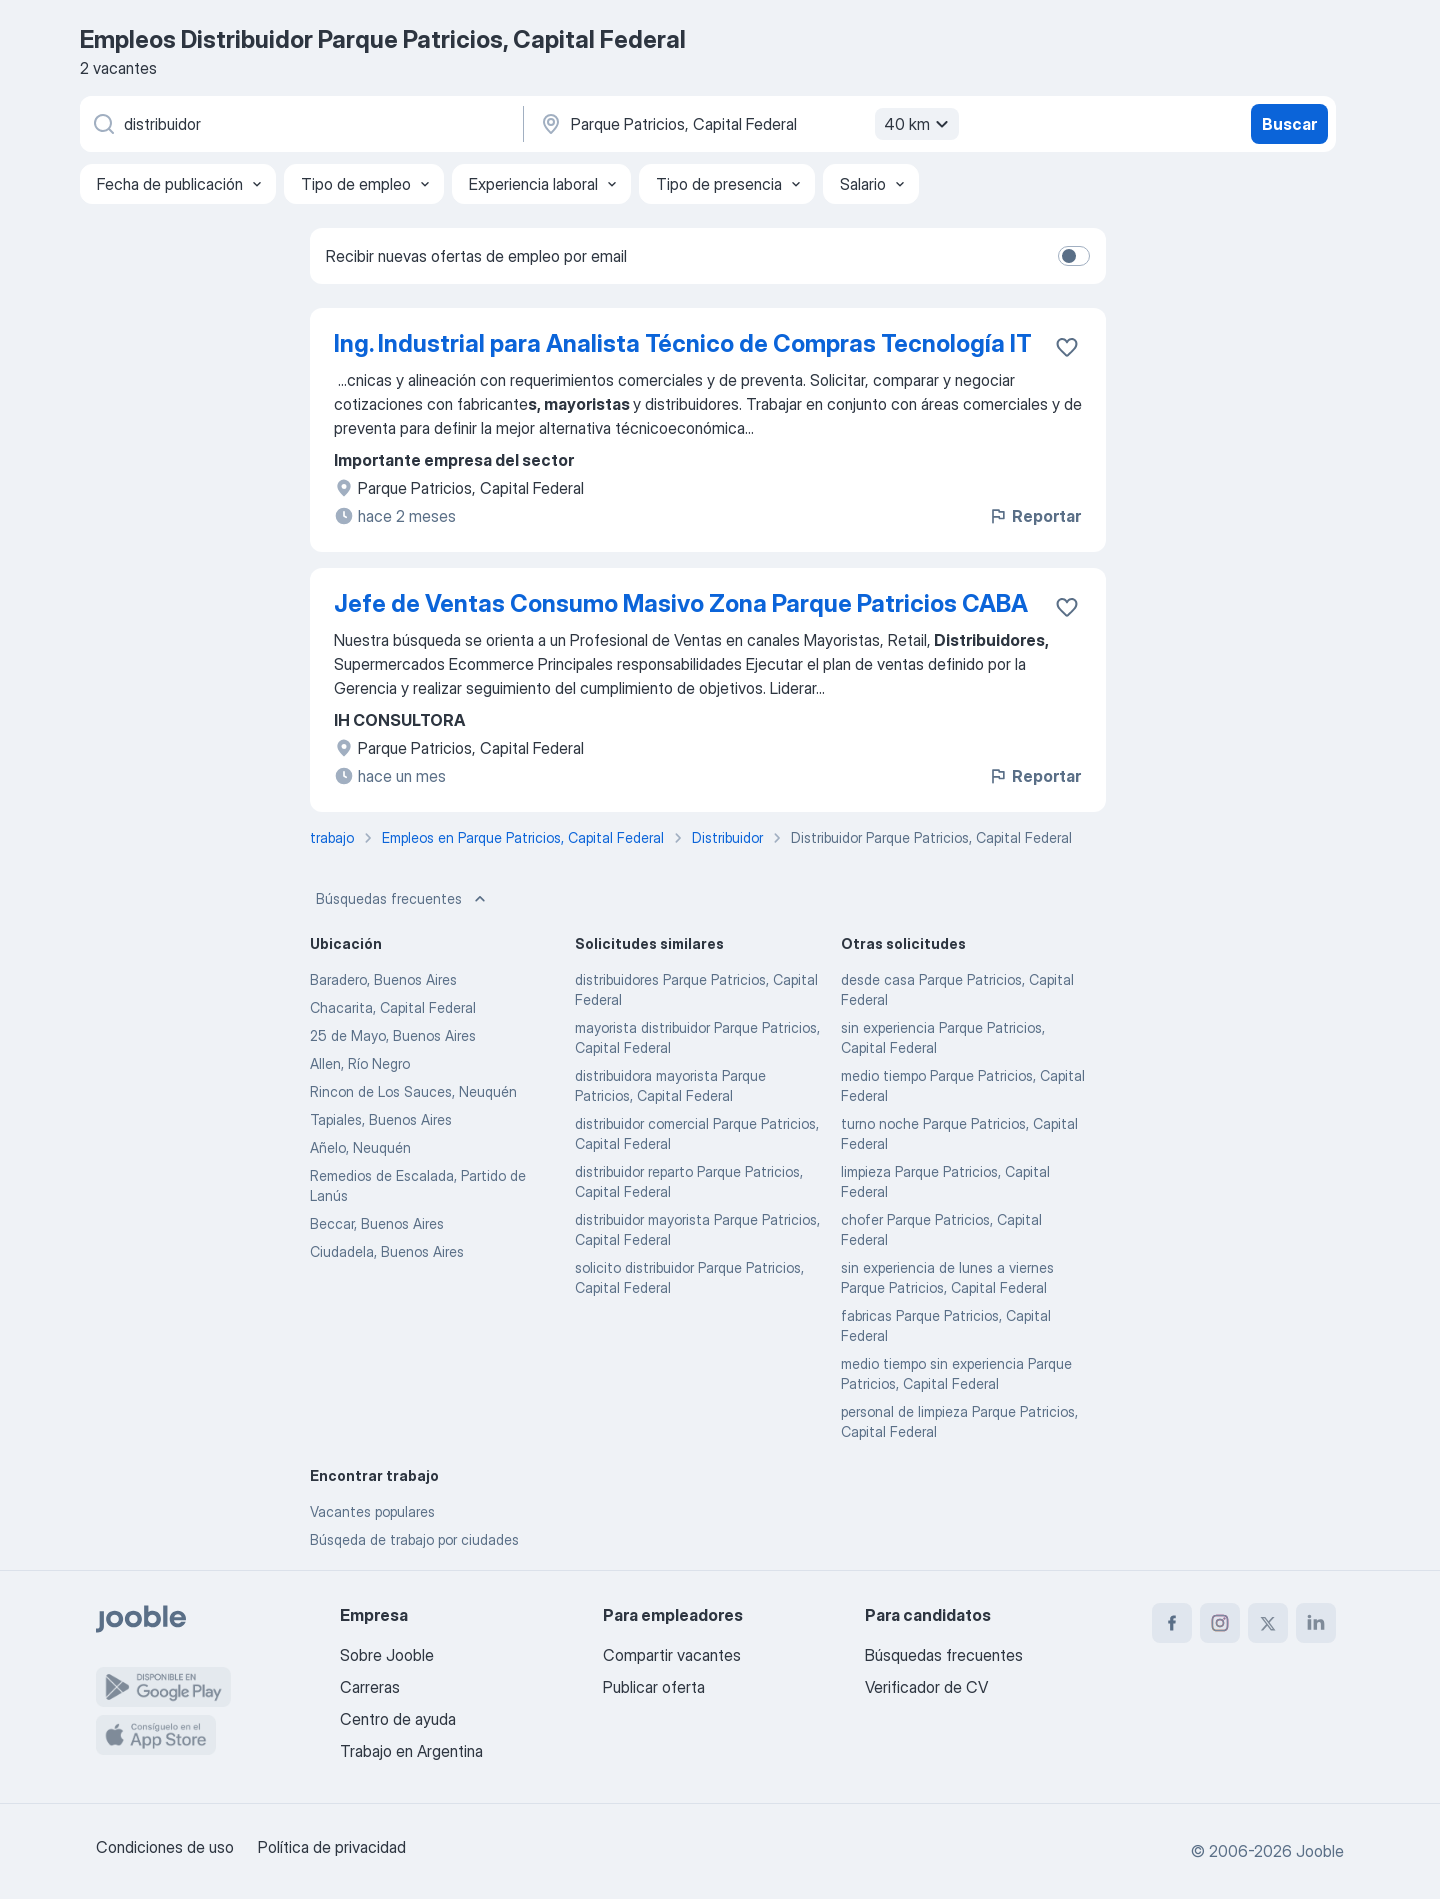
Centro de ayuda (398, 1719)
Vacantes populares (372, 1511)
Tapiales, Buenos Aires (381, 1119)
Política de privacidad (332, 1847)
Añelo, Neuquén (360, 1147)
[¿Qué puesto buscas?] (300, 124)
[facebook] (1172, 1623)
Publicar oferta (654, 1687)
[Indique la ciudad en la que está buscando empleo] (747, 124)
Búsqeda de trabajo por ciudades (414, 1539)
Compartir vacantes (672, 1655)
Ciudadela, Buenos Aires (387, 1251)
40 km (919, 124)
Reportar (1034, 516)
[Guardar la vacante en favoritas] (1067, 347)
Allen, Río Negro (360, 1063)
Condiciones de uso (165, 1847)
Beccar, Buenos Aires (377, 1223)
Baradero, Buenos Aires (383, 979)
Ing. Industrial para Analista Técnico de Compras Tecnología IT (683, 343)
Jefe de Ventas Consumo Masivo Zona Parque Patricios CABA (681, 603)
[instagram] (1220, 1623)
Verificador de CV (926, 1687)
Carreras (370, 1687)
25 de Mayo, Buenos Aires (393, 1035)
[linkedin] (1316, 1623)
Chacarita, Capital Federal (393, 1007)
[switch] (1074, 256)
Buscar (1289, 124)
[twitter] (1268, 1623)
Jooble (1320, 1851)
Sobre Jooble (387, 1655)
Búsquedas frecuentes (403, 899)
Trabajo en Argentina (411, 1751)
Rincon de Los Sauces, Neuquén (413, 1091)
